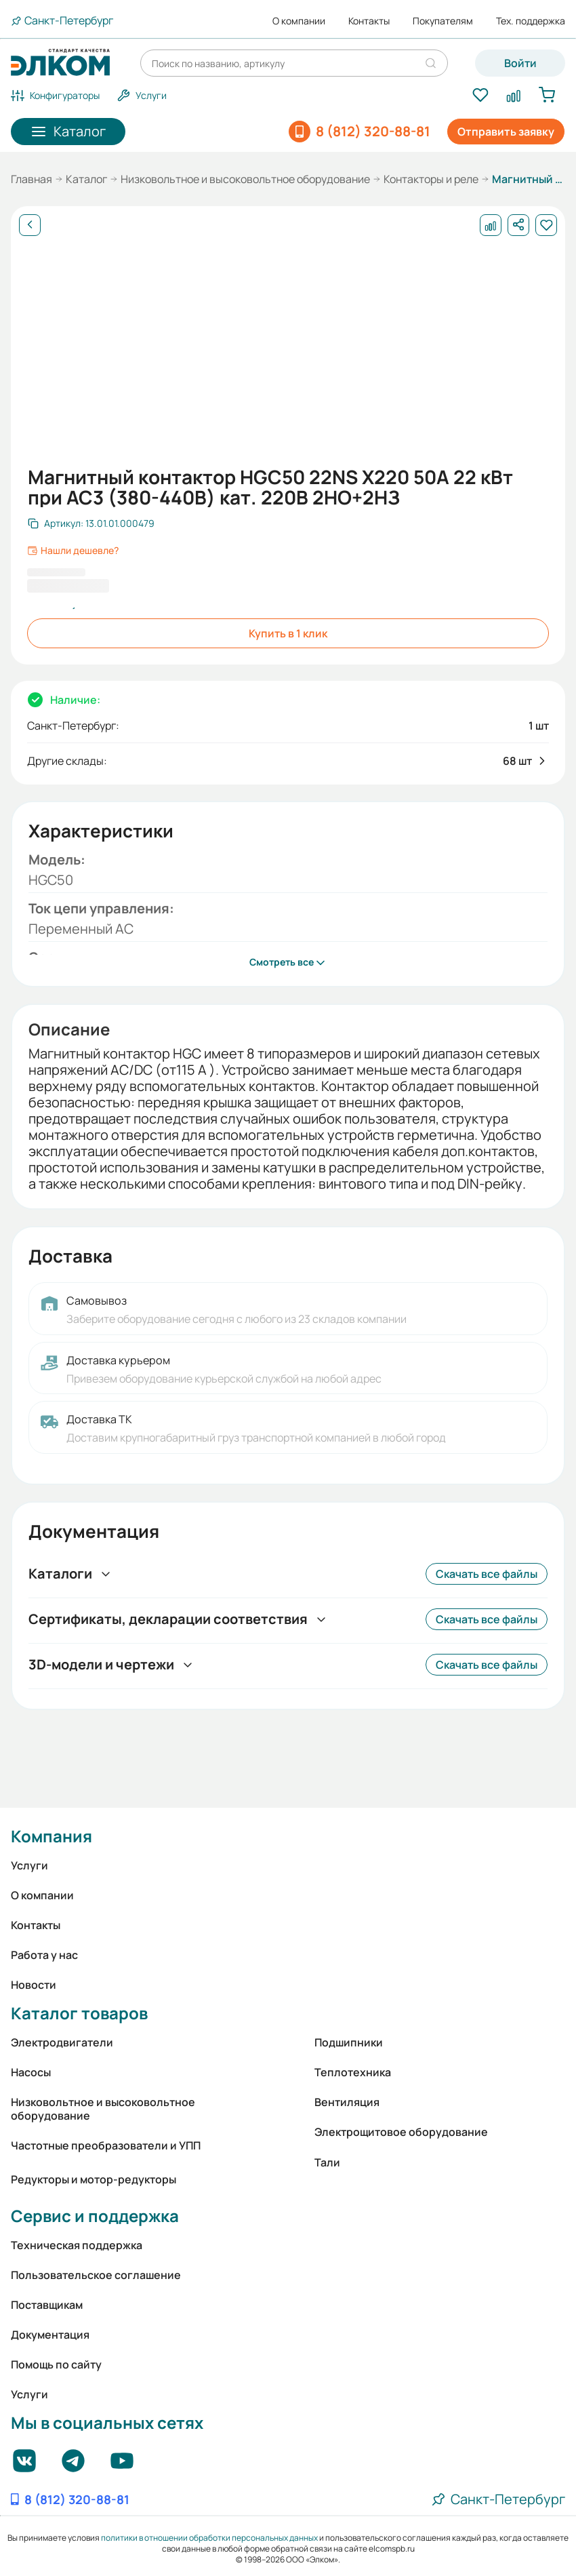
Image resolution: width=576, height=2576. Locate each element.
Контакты (369, 21)
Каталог (86, 179)
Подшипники (348, 2042)
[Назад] (30, 225)
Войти (520, 63)
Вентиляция (346, 2102)
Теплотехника (352, 2072)
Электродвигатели (62, 2042)
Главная (31, 179)
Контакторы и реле (431, 179)
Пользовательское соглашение (96, 2275)
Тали (327, 2162)
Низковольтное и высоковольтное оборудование (245, 179)
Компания (51, 1836)
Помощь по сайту (56, 2364)
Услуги (29, 1865)
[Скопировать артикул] (91, 523)
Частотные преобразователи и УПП (106, 2145)
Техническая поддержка (76, 2245)
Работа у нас (44, 1955)
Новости (33, 1985)
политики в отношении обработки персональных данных (209, 2537)
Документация (50, 2334)
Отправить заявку (505, 131)
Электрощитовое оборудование (401, 2132)
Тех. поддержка (530, 21)
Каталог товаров (79, 2013)
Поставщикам (47, 2305)
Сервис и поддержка (95, 2215)
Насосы (31, 2072)
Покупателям (443, 21)
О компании (298, 21)
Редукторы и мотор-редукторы (93, 2179)
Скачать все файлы (486, 1573)
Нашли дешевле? (73, 550)
